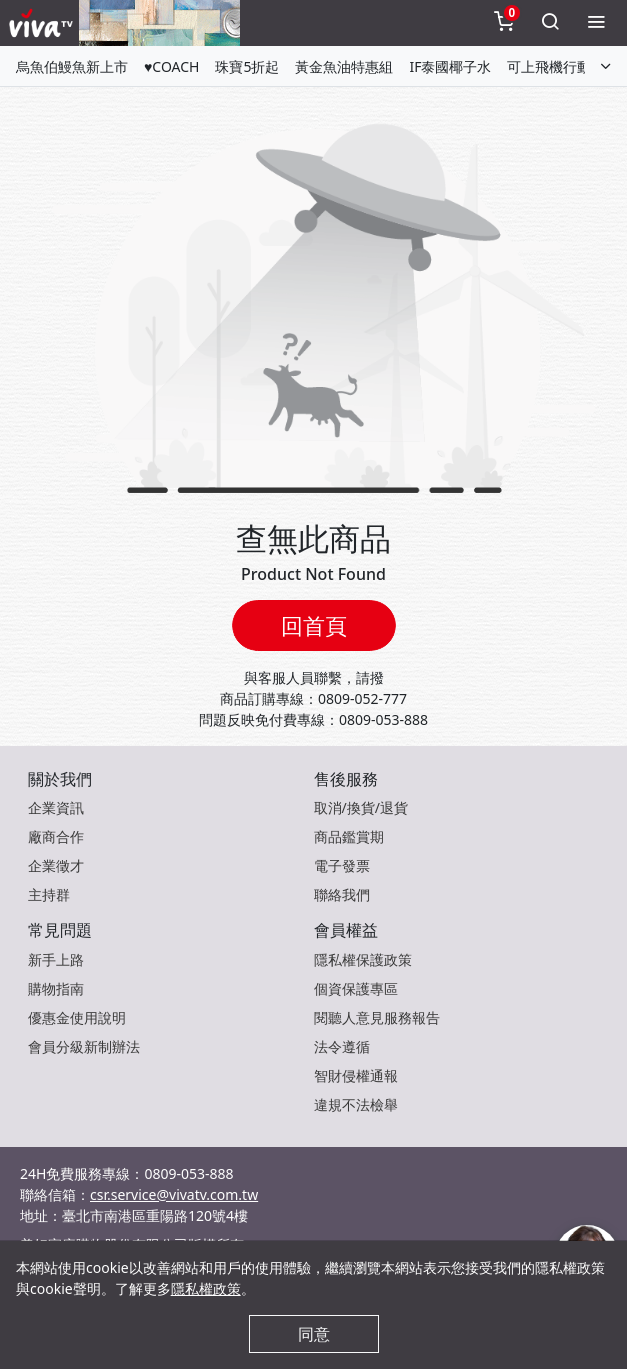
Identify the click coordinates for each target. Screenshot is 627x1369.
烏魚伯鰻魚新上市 (72, 66)
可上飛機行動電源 (563, 66)
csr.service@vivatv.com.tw (174, 1194)
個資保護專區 (356, 988)
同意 (314, 1334)
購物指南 (56, 988)
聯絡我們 (342, 894)
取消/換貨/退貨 (361, 807)
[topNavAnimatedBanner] (159, 23)
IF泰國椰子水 (450, 66)
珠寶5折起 (247, 66)
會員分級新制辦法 (84, 1046)
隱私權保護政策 (363, 959)
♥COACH (171, 66)
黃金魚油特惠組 (344, 66)
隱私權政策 (206, 1288)
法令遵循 (342, 1046)
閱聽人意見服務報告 (377, 1017)
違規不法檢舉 (356, 1104)
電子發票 (342, 865)
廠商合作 (56, 836)
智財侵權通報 (356, 1075)
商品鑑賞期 (349, 836)
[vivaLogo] (43, 23)
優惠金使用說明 (77, 1017)
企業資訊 (56, 807)
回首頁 (314, 625)
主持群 (49, 894)
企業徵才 (56, 865)
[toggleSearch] (550, 23)
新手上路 (56, 959)
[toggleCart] (504, 23)
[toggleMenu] (596, 23)
